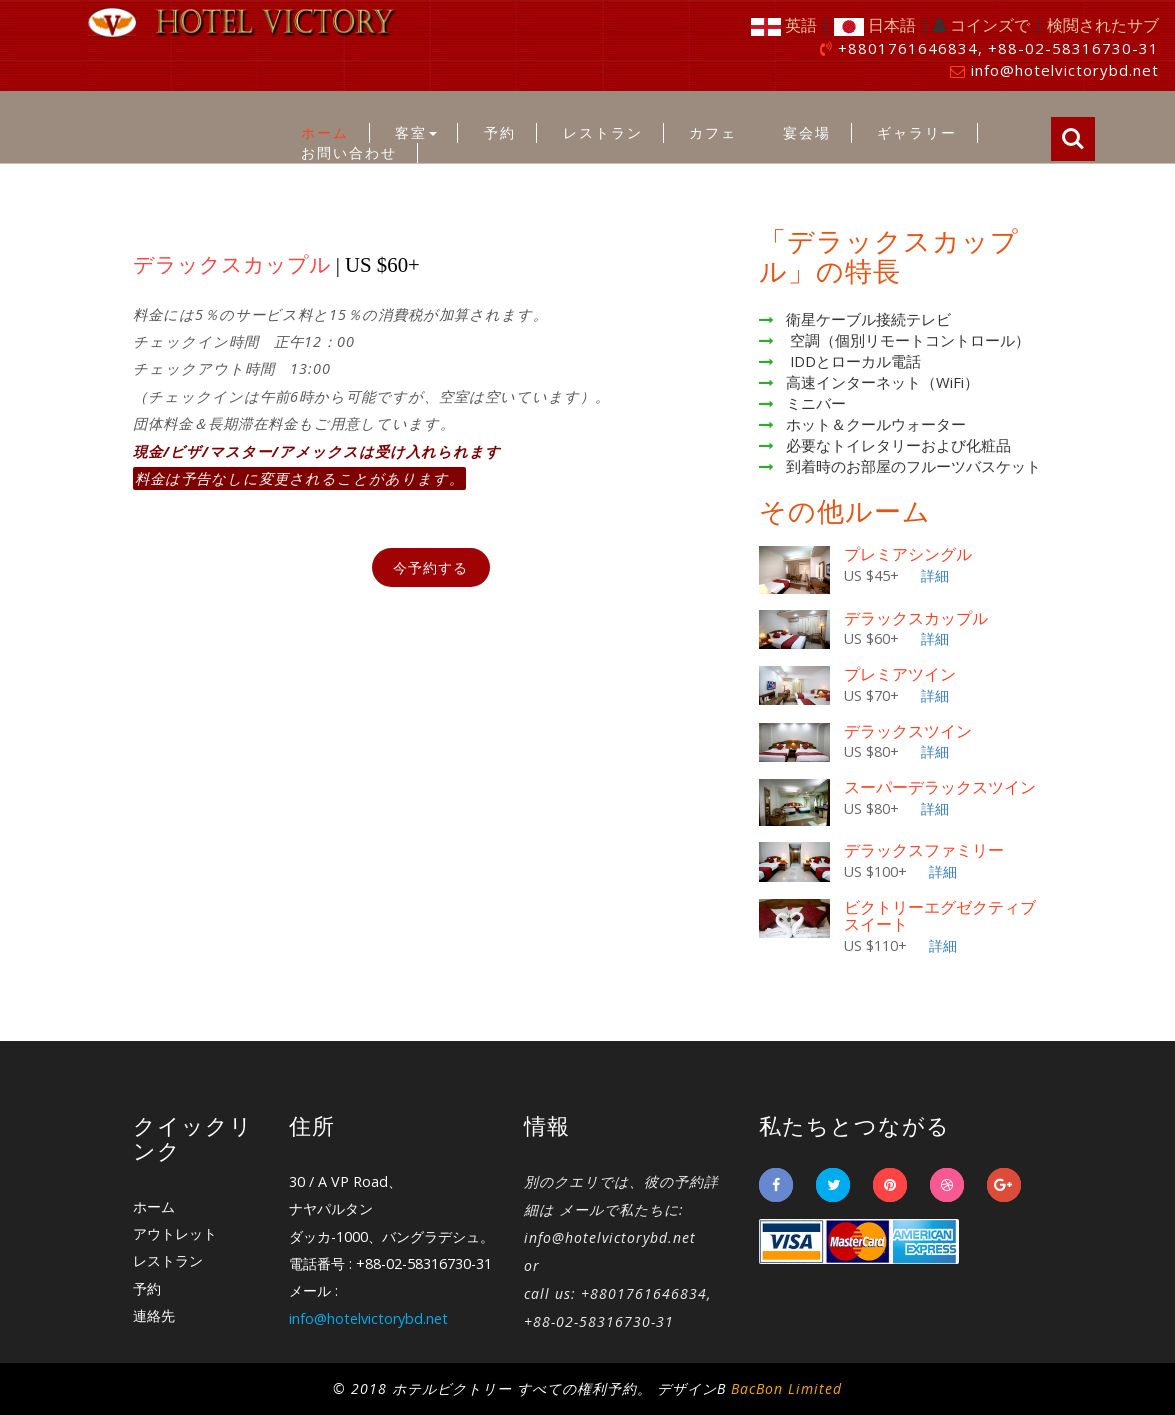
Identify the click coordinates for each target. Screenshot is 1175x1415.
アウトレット (175, 1233)
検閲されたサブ (1103, 25)
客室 (416, 132)
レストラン (603, 132)
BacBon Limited (786, 1388)
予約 (500, 132)
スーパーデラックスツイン (940, 787)
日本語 (875, 25)
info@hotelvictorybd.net (1065, 70)
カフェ (713, 132)
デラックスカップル (916, 618)
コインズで (990, 25)
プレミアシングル (908, 554)
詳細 (935, 575)
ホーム (325, 132)
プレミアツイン (900, 674)
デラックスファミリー (924, 850)
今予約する (430, 567)
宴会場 (807, 132)
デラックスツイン (908, 731)
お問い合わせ (349, 152)
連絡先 (154, 1315)
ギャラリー (917, 132)
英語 (784, 25)
